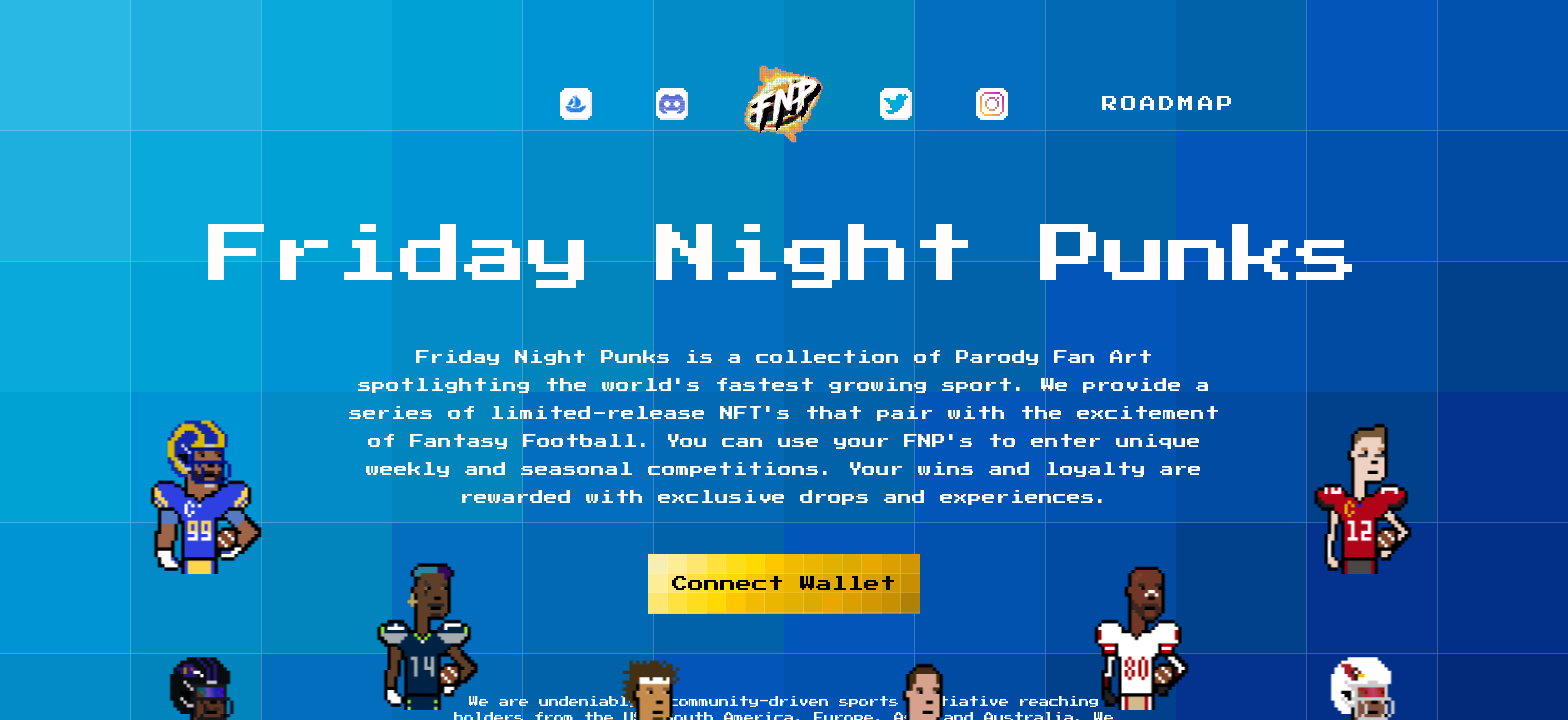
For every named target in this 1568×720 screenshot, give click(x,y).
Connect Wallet (784, 584)
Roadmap (1169, 104)
